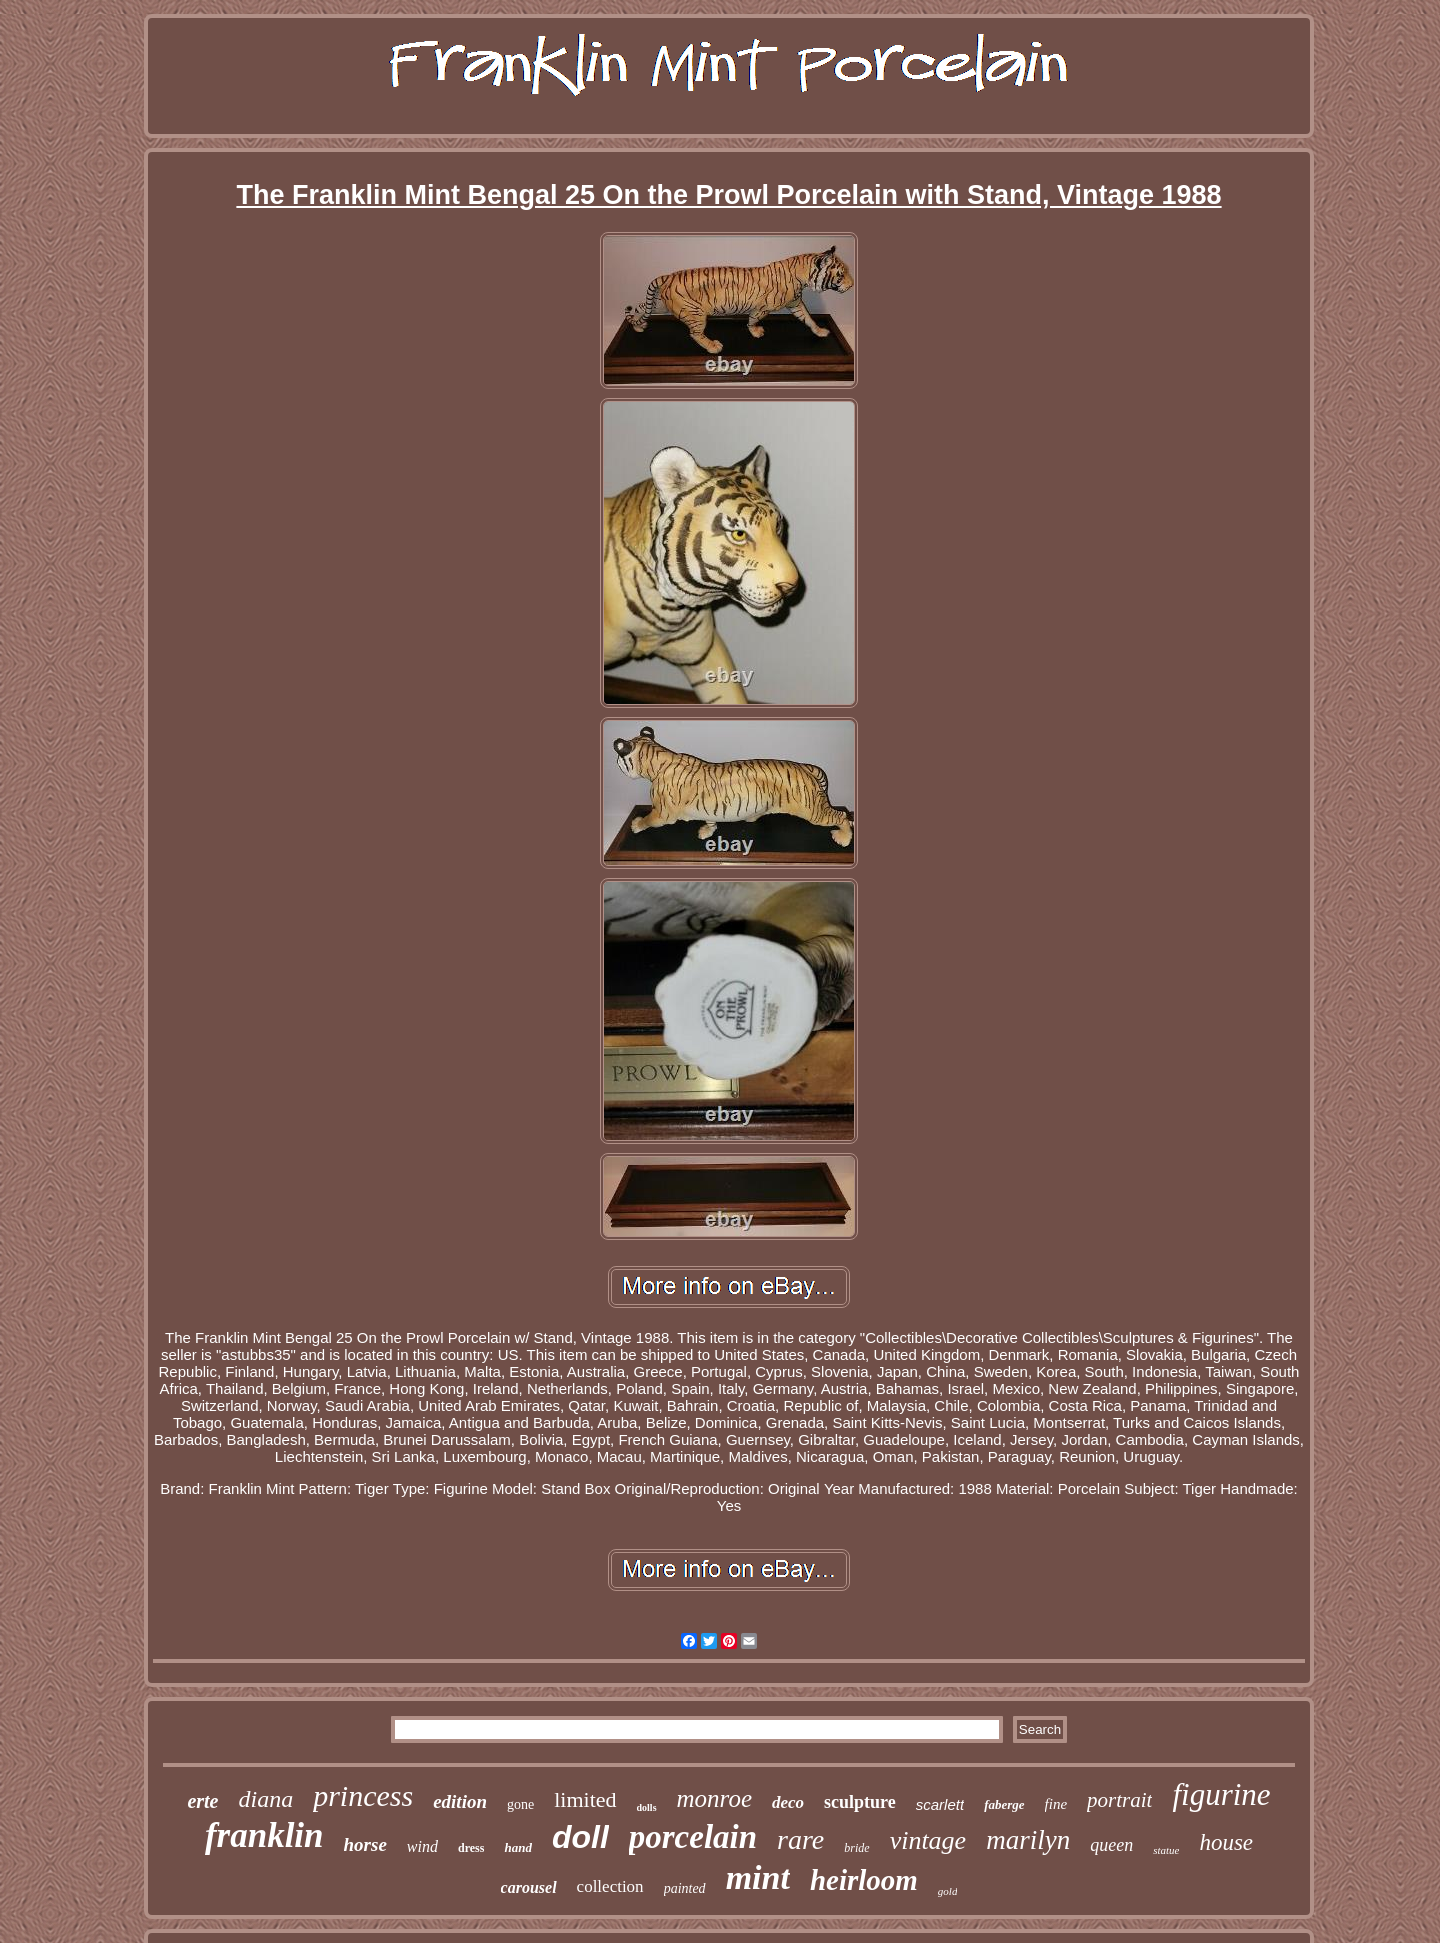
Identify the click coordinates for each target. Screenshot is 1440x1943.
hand (517, 1847)
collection (610, 1886)
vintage (928, 1840)
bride (856, 1848)
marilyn (1028, 1840)
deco (788, 1802)
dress (471, 1848)
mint (758, 1877)
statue (1166, 1850)
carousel (529, 1887)
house (1226, 1842)
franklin (264, 1835)
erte (202, 1801)
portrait (1119, 1800)
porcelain (693, 1837)
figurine (1221, 1794)
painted (685, 1888)
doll (580, 1837)
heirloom (864, 1880)
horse (365, 1844)
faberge (1004, 1804)
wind (422, 1846)
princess (363, 1795)
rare (800, 1839)
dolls (647, 1807)
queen (1111, 1845)
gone (520, 1804)
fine (1056, 1804)
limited (585, 1799)
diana (265, 1799)
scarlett (940, 1804)
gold (948, 1891)
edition (460, 1801)
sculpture (860, 1802)
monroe (714, 1798)
